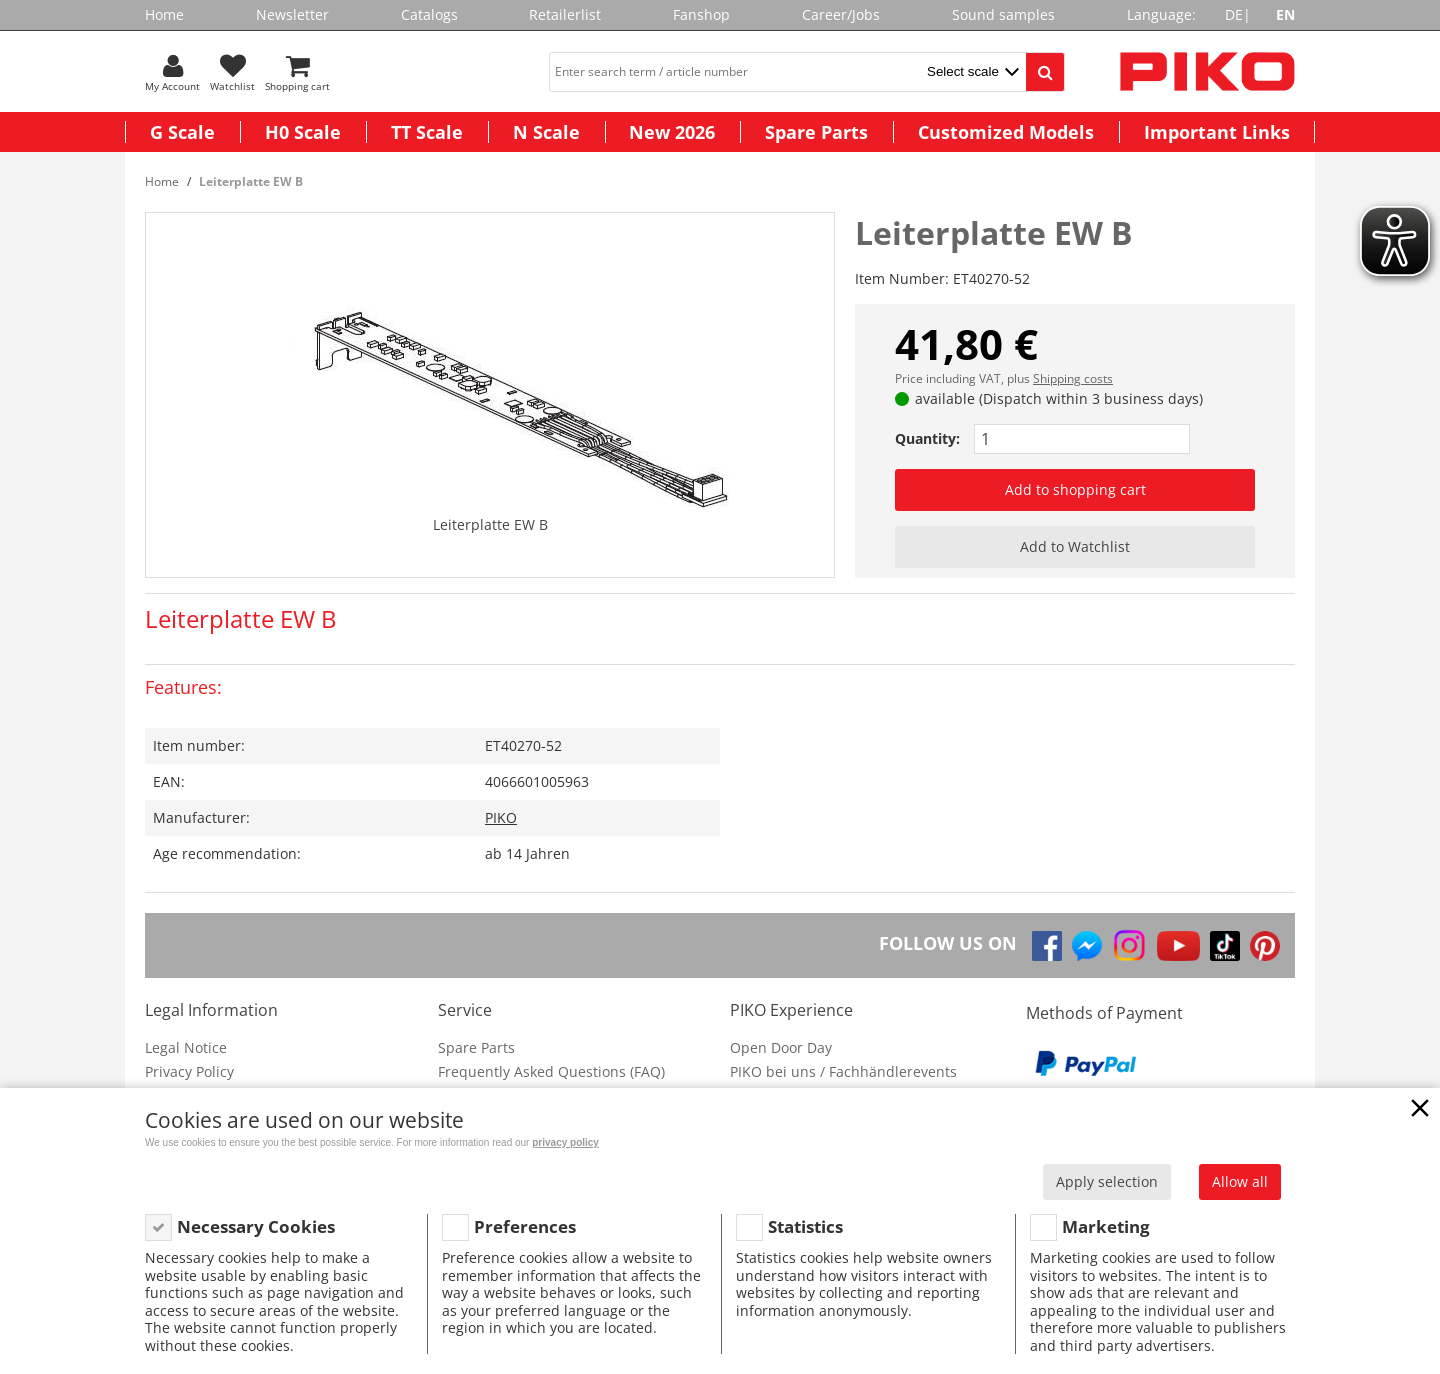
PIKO (501, 817)
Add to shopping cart (1075, 489)
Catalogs (429, 14)
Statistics (805, 1226)
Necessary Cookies (256, 1226)
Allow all (1240, 1181)
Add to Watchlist (1075, 546)
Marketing (1106, 1226)
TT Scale (427, 132)
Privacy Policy (189, 1071)
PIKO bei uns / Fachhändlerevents (843, 1071)
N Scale (546, 132)
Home (164, 14)
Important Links (1217, 132)
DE (1234, 14)
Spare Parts (816, 132)
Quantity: (927, 438)
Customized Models (1006, 132)
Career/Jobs (841, 14)
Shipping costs (1073, 378)
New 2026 (672, 132)
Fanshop (701, 14)
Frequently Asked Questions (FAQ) (551, 1071)
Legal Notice (186, 1047)
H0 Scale (303, 132)
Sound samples (1003, 14)
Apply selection (1107, 1181)
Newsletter (292, 14)
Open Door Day (781, 1047)
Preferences (525, 1226)
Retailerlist (565, 14)
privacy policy (565, 1142)
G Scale (182, 132)
